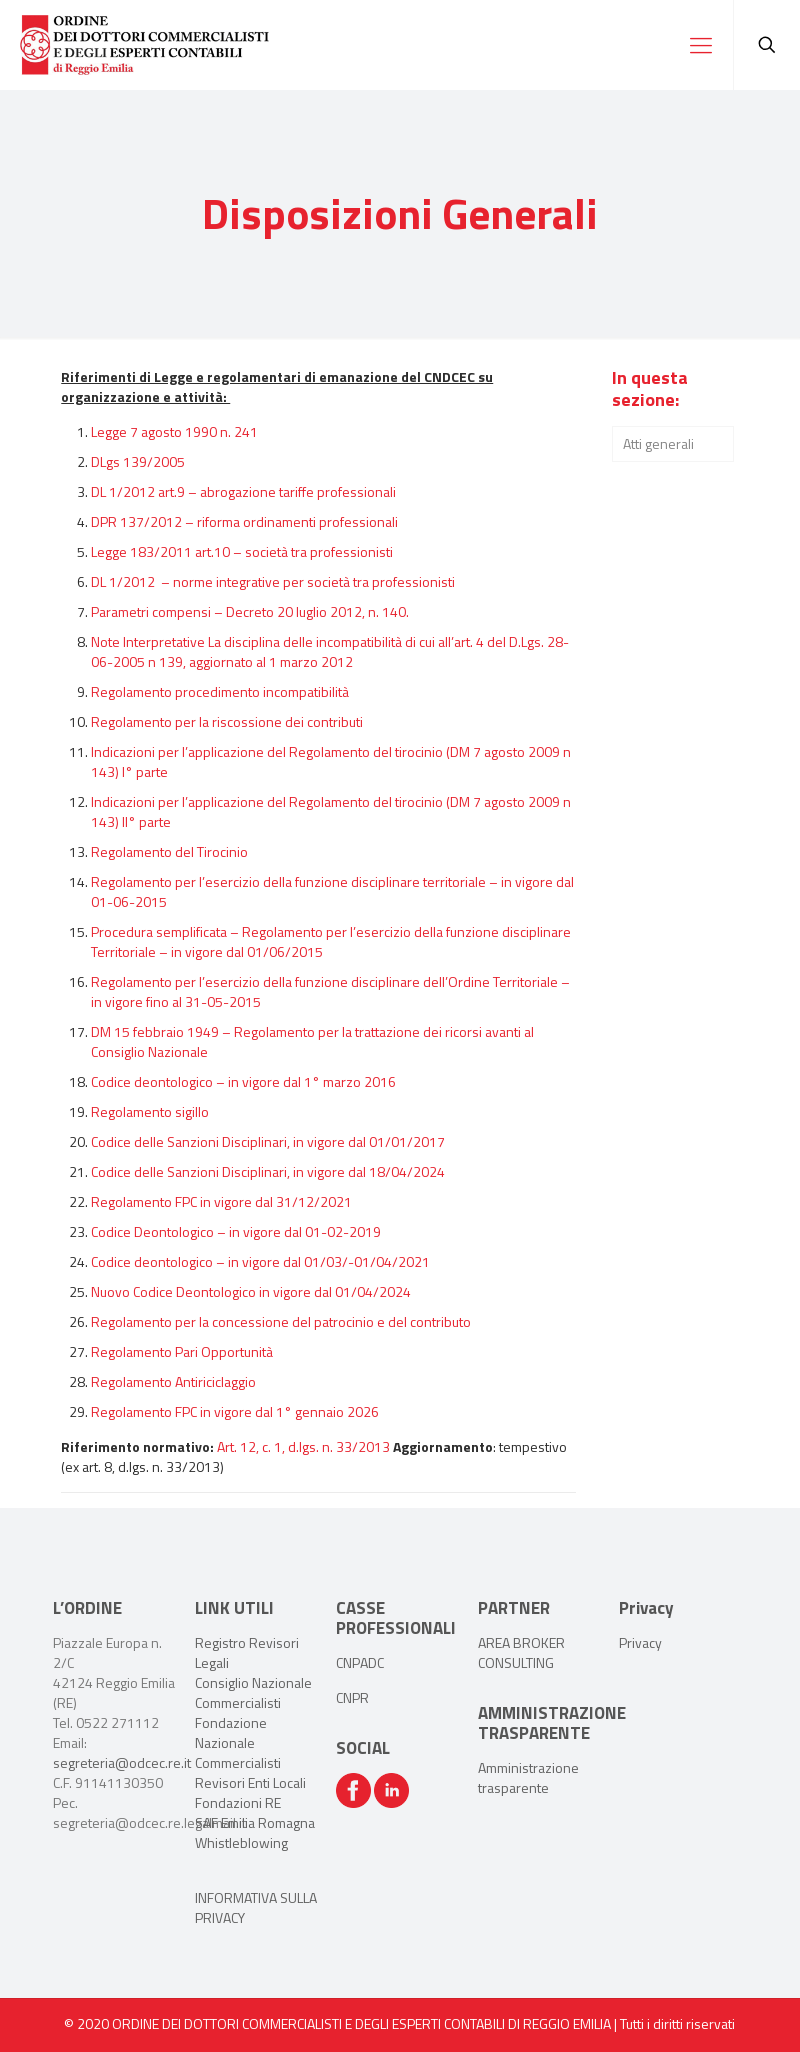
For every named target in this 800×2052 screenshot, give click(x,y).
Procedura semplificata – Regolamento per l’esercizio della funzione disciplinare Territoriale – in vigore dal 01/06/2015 (331, 941)
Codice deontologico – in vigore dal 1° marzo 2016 (243, 1081)
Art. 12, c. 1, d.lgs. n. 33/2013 (303, 1446)
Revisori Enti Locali (250, 1782)
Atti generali (658, 443)
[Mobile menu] (701, 45)
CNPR (352, 1697)
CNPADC (360, 1662)
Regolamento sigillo (150, 1111)
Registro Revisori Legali (247, 1652)
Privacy (640, 1642)
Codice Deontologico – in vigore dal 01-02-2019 (236, 1231)
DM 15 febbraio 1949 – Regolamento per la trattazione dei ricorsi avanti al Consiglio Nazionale (312, 1041)
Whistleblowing (241, 1842)
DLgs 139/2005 (138, 461)
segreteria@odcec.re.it (122, 1762)
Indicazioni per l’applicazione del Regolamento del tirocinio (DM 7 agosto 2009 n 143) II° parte (331, 811)
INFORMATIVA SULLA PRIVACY (256, 1907)
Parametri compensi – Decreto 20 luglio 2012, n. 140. (250, 611)
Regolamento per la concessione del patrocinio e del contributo (281, 1321)
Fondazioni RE (238, 1802)
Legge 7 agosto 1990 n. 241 (174, 431)
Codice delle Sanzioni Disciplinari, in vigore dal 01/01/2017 (268, 1141)
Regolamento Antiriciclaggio (173, 1381)
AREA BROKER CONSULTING (521, 1652)
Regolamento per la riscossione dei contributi (227, 721)
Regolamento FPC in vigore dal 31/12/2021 (221, 1201)
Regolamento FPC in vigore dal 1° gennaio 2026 (235, 1411)
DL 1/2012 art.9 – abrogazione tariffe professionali (243, 491)
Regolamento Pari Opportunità (182, 1351)
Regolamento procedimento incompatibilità (220, 691)
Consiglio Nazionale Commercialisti (253, 1692)
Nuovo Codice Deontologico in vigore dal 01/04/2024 (251, 1291)
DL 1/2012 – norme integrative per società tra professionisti (273, 581)
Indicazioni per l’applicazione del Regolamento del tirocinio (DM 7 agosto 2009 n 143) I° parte (331, 761)
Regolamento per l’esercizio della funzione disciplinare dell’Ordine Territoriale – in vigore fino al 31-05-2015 (330, 991)
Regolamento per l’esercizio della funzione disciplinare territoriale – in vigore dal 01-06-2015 (332, 891)
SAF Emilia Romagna (255, 1822)
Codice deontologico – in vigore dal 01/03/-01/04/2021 (260, 1261)
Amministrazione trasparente (528, 1777)
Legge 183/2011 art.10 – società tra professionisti (242, 551)
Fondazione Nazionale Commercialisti (238, 1742)
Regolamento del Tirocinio (169, 851)
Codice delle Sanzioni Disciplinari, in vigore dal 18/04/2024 (268, 1171)
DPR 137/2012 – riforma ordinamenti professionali (244, 521)
